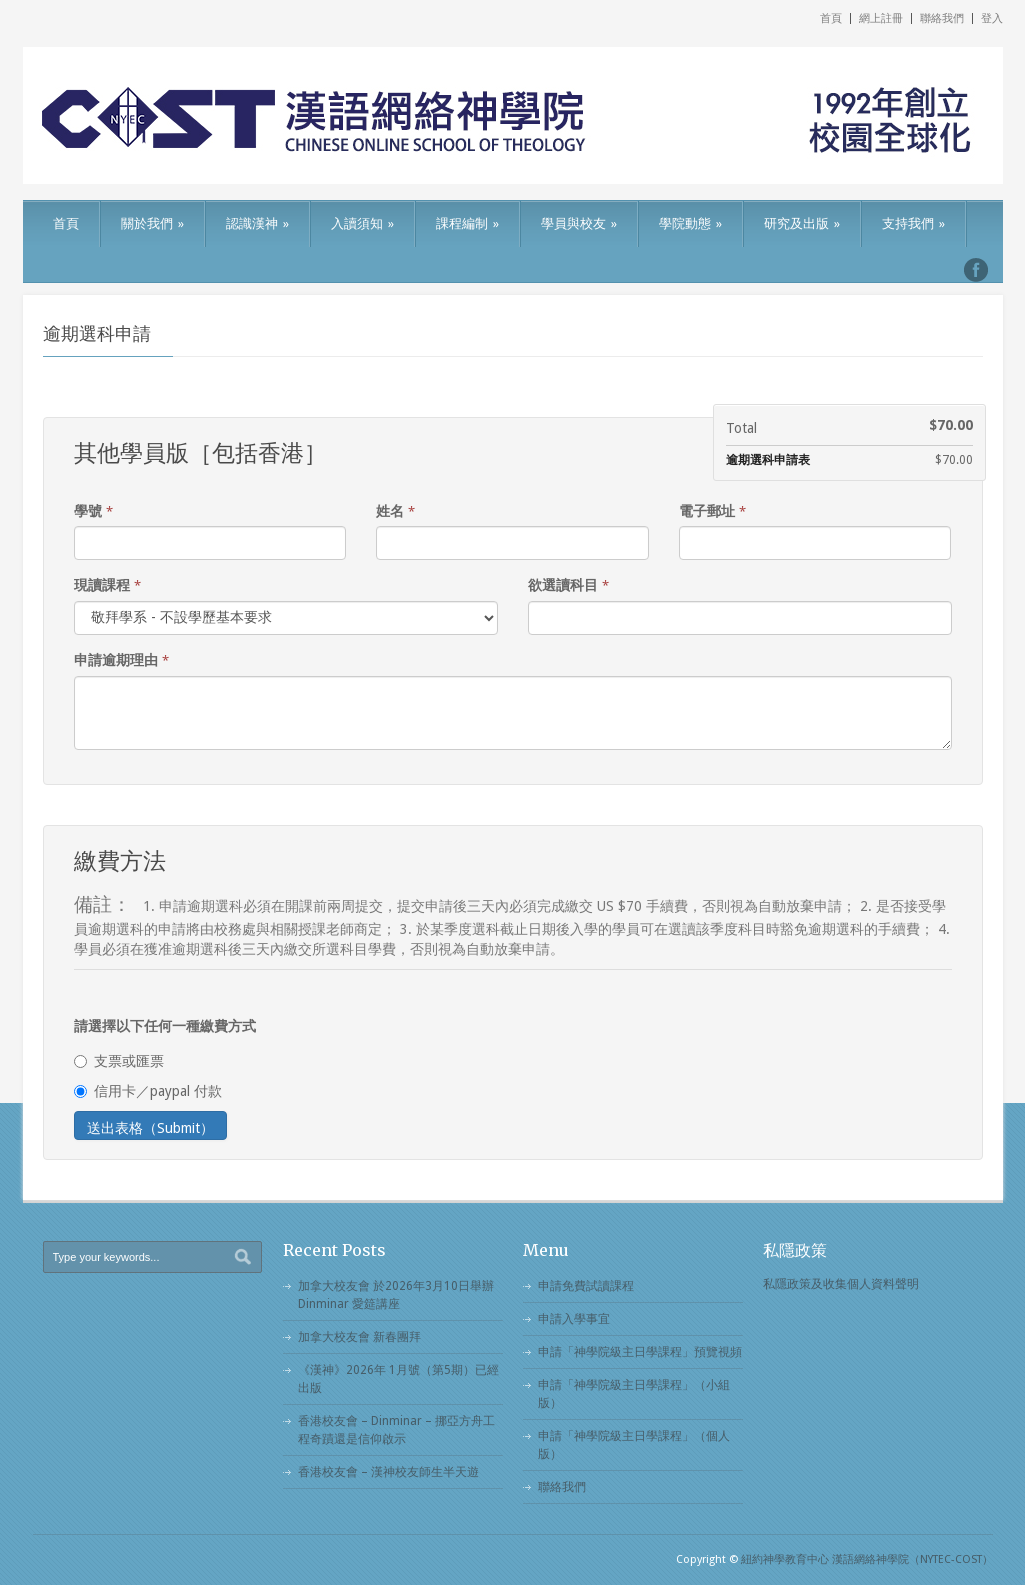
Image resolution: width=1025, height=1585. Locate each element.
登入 (992, 18)
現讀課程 (107, 585)
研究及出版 (802, 223)
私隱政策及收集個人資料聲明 (841, 1284)
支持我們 (913, 223)
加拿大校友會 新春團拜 (359, 1337)
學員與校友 (579, 223)
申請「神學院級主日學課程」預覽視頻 (640, 1352)
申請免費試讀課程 (586, 1286)
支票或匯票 (119, 1061)
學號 (93, 511)
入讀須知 (362, 223)
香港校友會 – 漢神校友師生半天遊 (388, 1472)
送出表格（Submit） (150, 1128)
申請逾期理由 (121, 660)
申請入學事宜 (574, 1319)
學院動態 (690, 223)
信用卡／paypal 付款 (148, 1091)
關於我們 (152, 223)
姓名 (395, 511)
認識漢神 (257, 223)
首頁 (831, 18)
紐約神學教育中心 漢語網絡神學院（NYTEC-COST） (867, 1559)
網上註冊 (881, 18)
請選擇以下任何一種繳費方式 (165, 1026)
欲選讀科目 (568, 585)
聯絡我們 (942, 18)
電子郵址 (712, 511)
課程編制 (467, 223)
